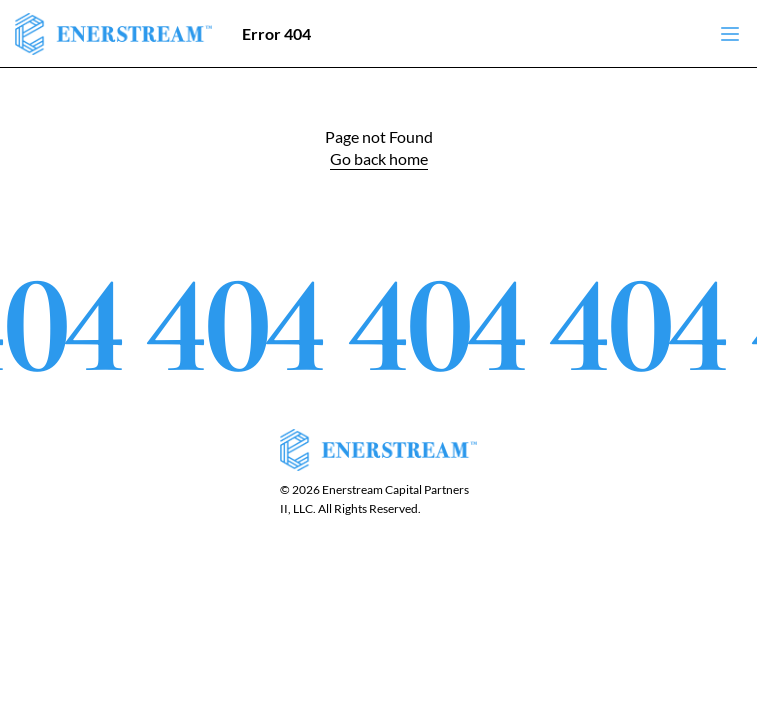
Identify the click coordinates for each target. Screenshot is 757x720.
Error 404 (276, 33)
